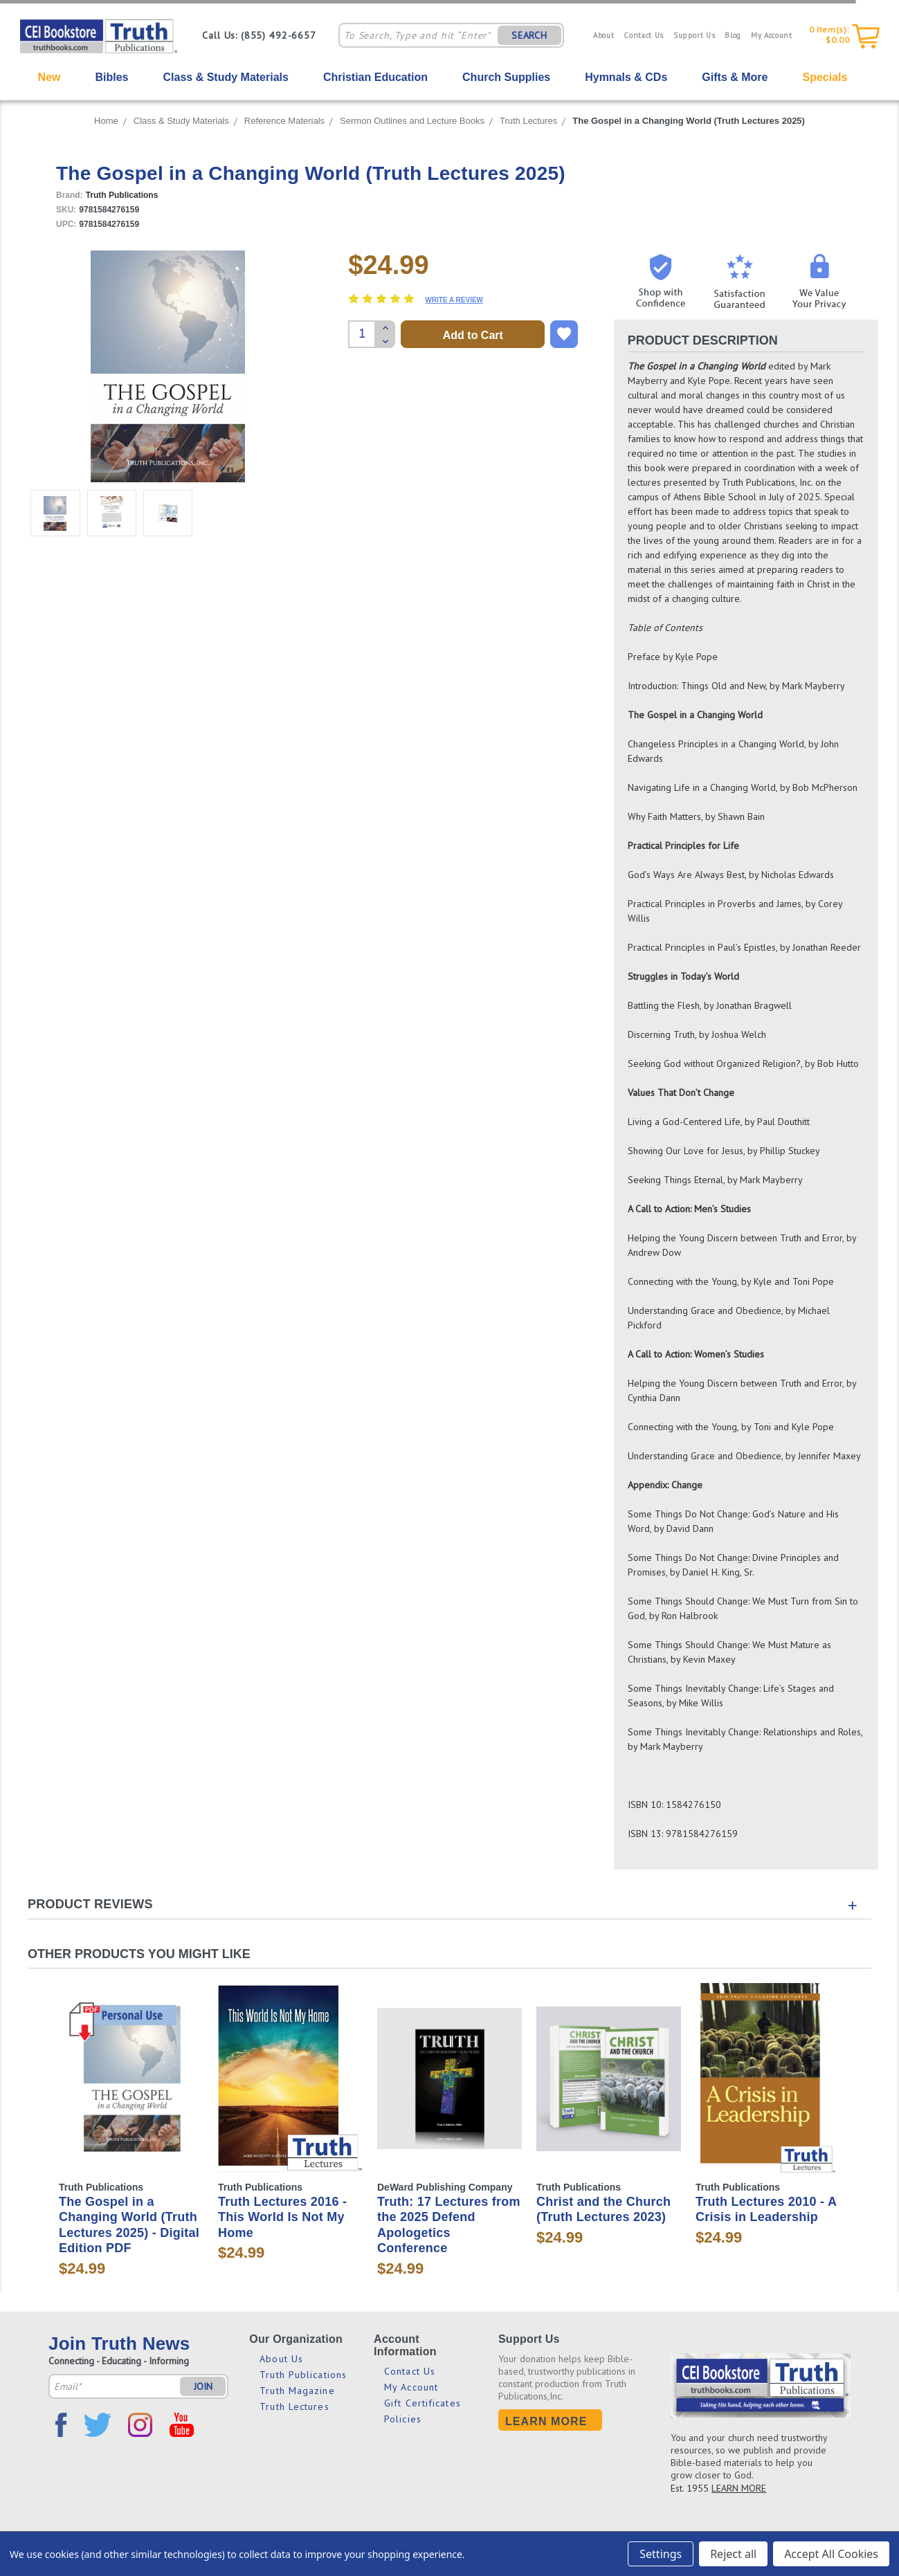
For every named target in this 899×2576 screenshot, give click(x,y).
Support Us (694, 35)
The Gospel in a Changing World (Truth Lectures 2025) (688, 121)
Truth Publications (303, 2374)
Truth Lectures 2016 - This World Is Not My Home (282, 2217)
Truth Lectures (528, 121)
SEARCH (529, 35)
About (603, 35)
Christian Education (375, 77)
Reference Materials (284, 121)
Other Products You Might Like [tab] (139, 1954)
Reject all (733, 2553)
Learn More (546, 2421)
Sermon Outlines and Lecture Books (412, 121)
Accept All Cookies (831, 2553)
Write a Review (454, 300)
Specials (824, 77)
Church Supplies (506, 77)
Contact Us (644, 35)
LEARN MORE (738, 2488)
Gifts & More (735, 77)
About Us (281, 2359)
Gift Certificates (422, 2403)
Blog (733, 35)
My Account (771, 35)
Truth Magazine (297, 2390)
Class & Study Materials (226, 77)
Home (106, 121)
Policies (402, 2419)
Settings (660, 2553)
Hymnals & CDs (626, 77)
